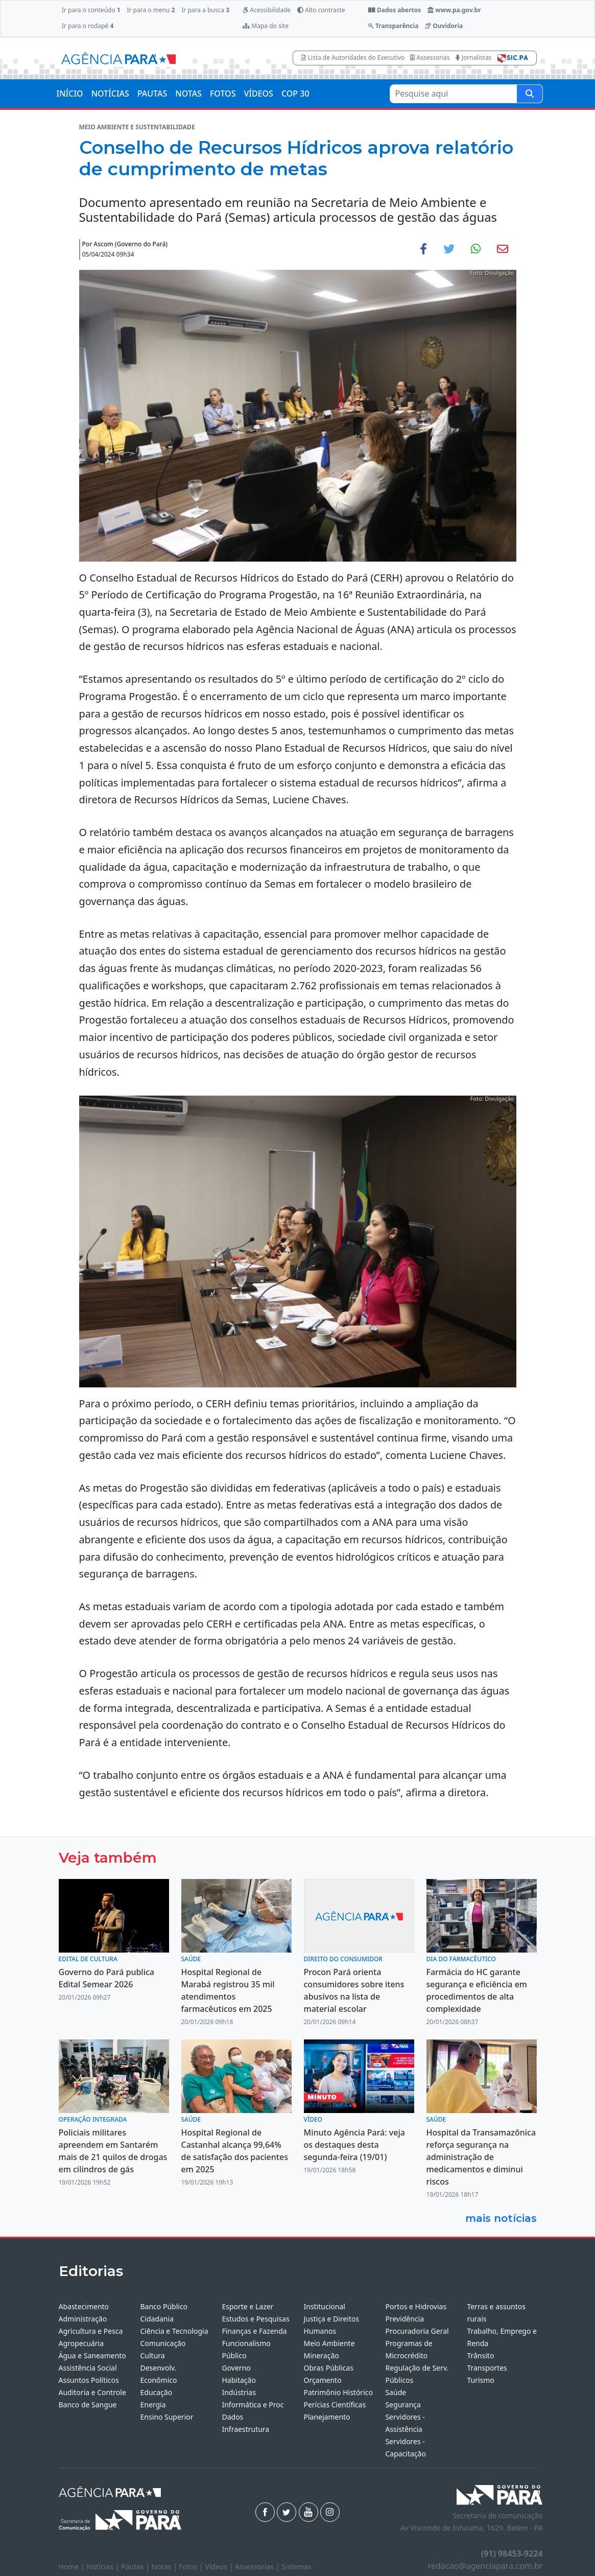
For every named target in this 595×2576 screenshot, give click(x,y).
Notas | (165, 2566)
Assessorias (429, 57)
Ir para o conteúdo (91, 10)
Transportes (487, 2368)
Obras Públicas (328, 2368)
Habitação (238, 2380)
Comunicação (162, 2343)
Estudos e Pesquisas (255, 2319)
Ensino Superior (166, 2417)
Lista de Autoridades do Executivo (352, 57)
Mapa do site (266, 25)
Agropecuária (81, 2343)
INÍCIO (70, 93)
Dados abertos (394, 10)
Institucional (324, 2306)
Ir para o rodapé (87, 25)
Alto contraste (321, 10)
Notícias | (103, 2566)
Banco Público (163, 2306)
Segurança (402, 2404)
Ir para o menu (151, 10)
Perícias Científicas (334, 2404)
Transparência (393, 25)
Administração (83, 2319)
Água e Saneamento (92, 2355)
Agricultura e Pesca (91, 2331)
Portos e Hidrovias (415, 2306)
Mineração (321, 2355)
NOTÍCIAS (110, 93)
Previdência (404, 2319)
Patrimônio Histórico (338, 2392)
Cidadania (157, 2319)
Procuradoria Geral (416, 2331)
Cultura (152, 2355)
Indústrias (238, 2392)
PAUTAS (152, 93)
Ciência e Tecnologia (174, 2331)
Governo (236, 2368)
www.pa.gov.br (454, 10)
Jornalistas (474, 57)
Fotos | (192, 2566)
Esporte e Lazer (247, 2306)
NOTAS (188, 93)
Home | (73, 2566)
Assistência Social (88, 2368)
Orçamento (322, 2380)
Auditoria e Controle (92, 2392)
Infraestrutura (245, 2429)
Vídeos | (220, 2566)
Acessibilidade (267, 10)
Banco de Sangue (88, 2404)
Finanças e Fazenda (254, 2331)
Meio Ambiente (328, 2343)
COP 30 (295, 93)
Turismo (480, 2380)
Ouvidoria (444, 25)
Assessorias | (258, 2566)
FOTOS (223, 93)
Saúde (395, 2392)
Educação (156, 2392)
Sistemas (296, 2566)
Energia (152, 2404)
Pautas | (136, 2566)
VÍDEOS (258, 93)
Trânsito (480, 2355)
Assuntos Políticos (89, 2380)
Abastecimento (84, 2306)
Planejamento (326, 2417)
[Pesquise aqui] (529, 94)
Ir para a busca (205, 10)
